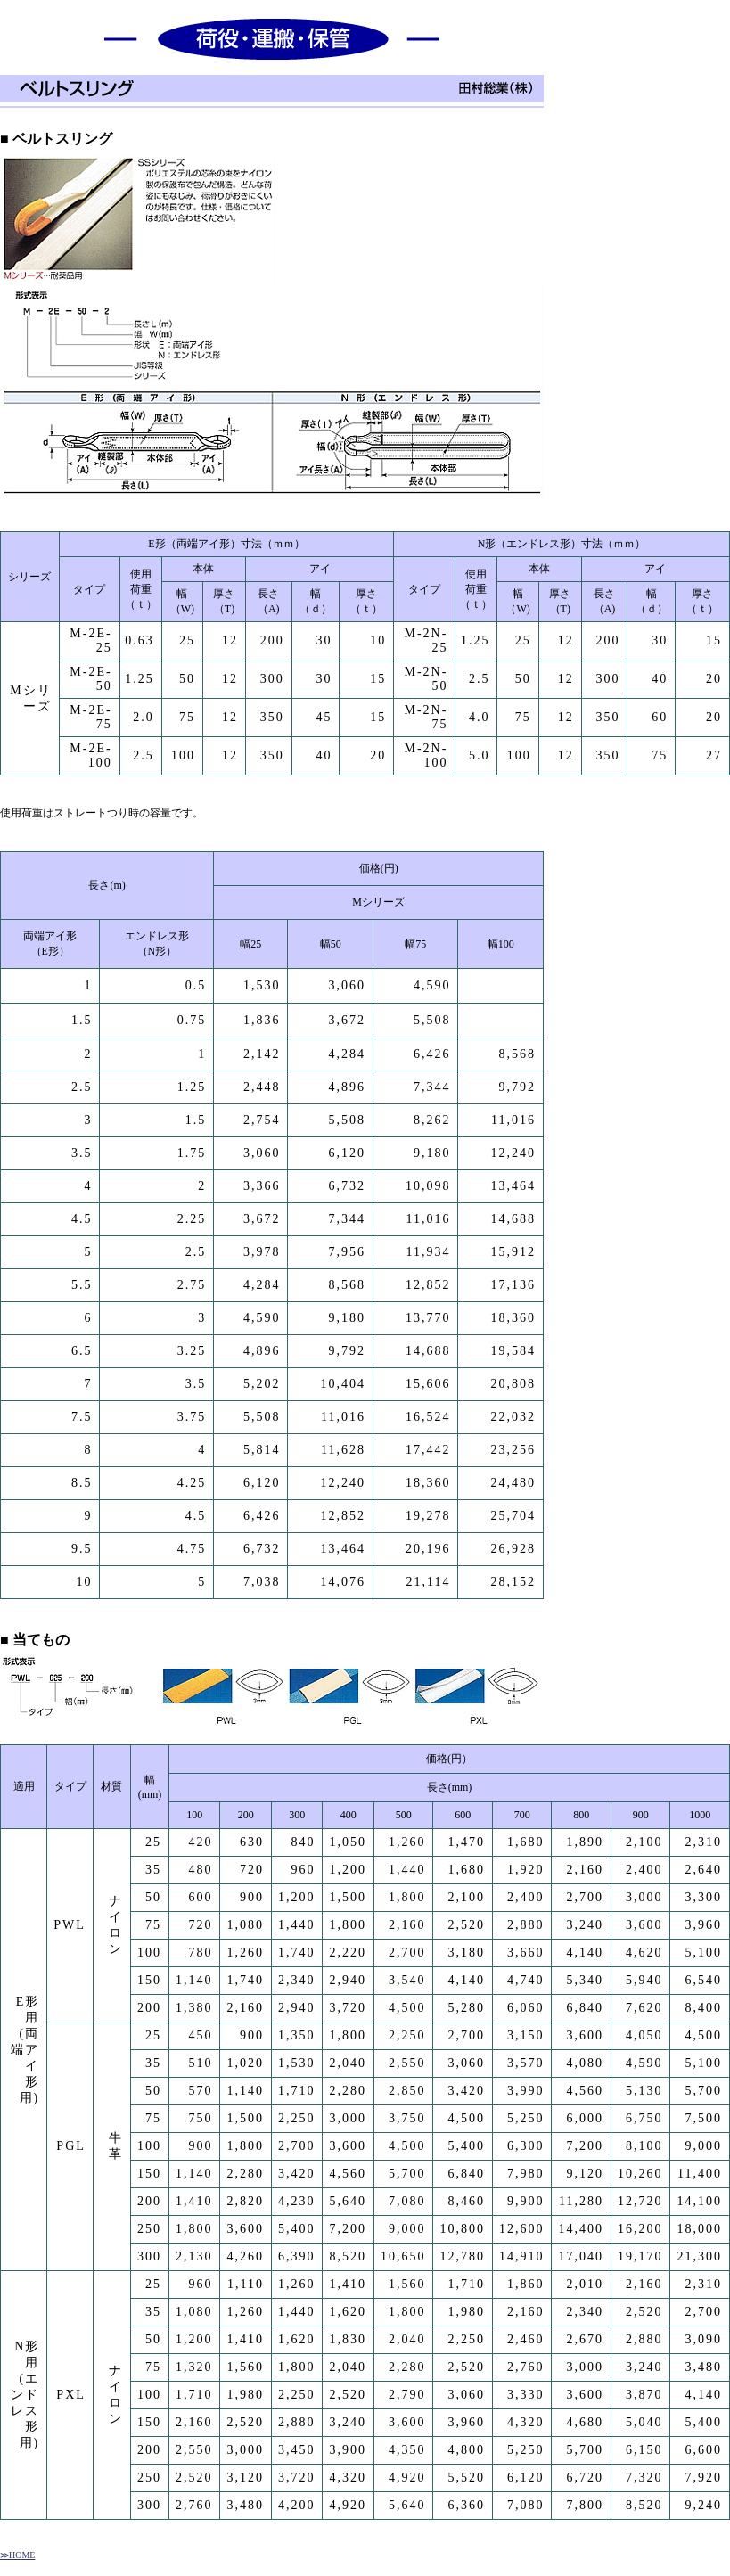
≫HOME (17, 2555)
